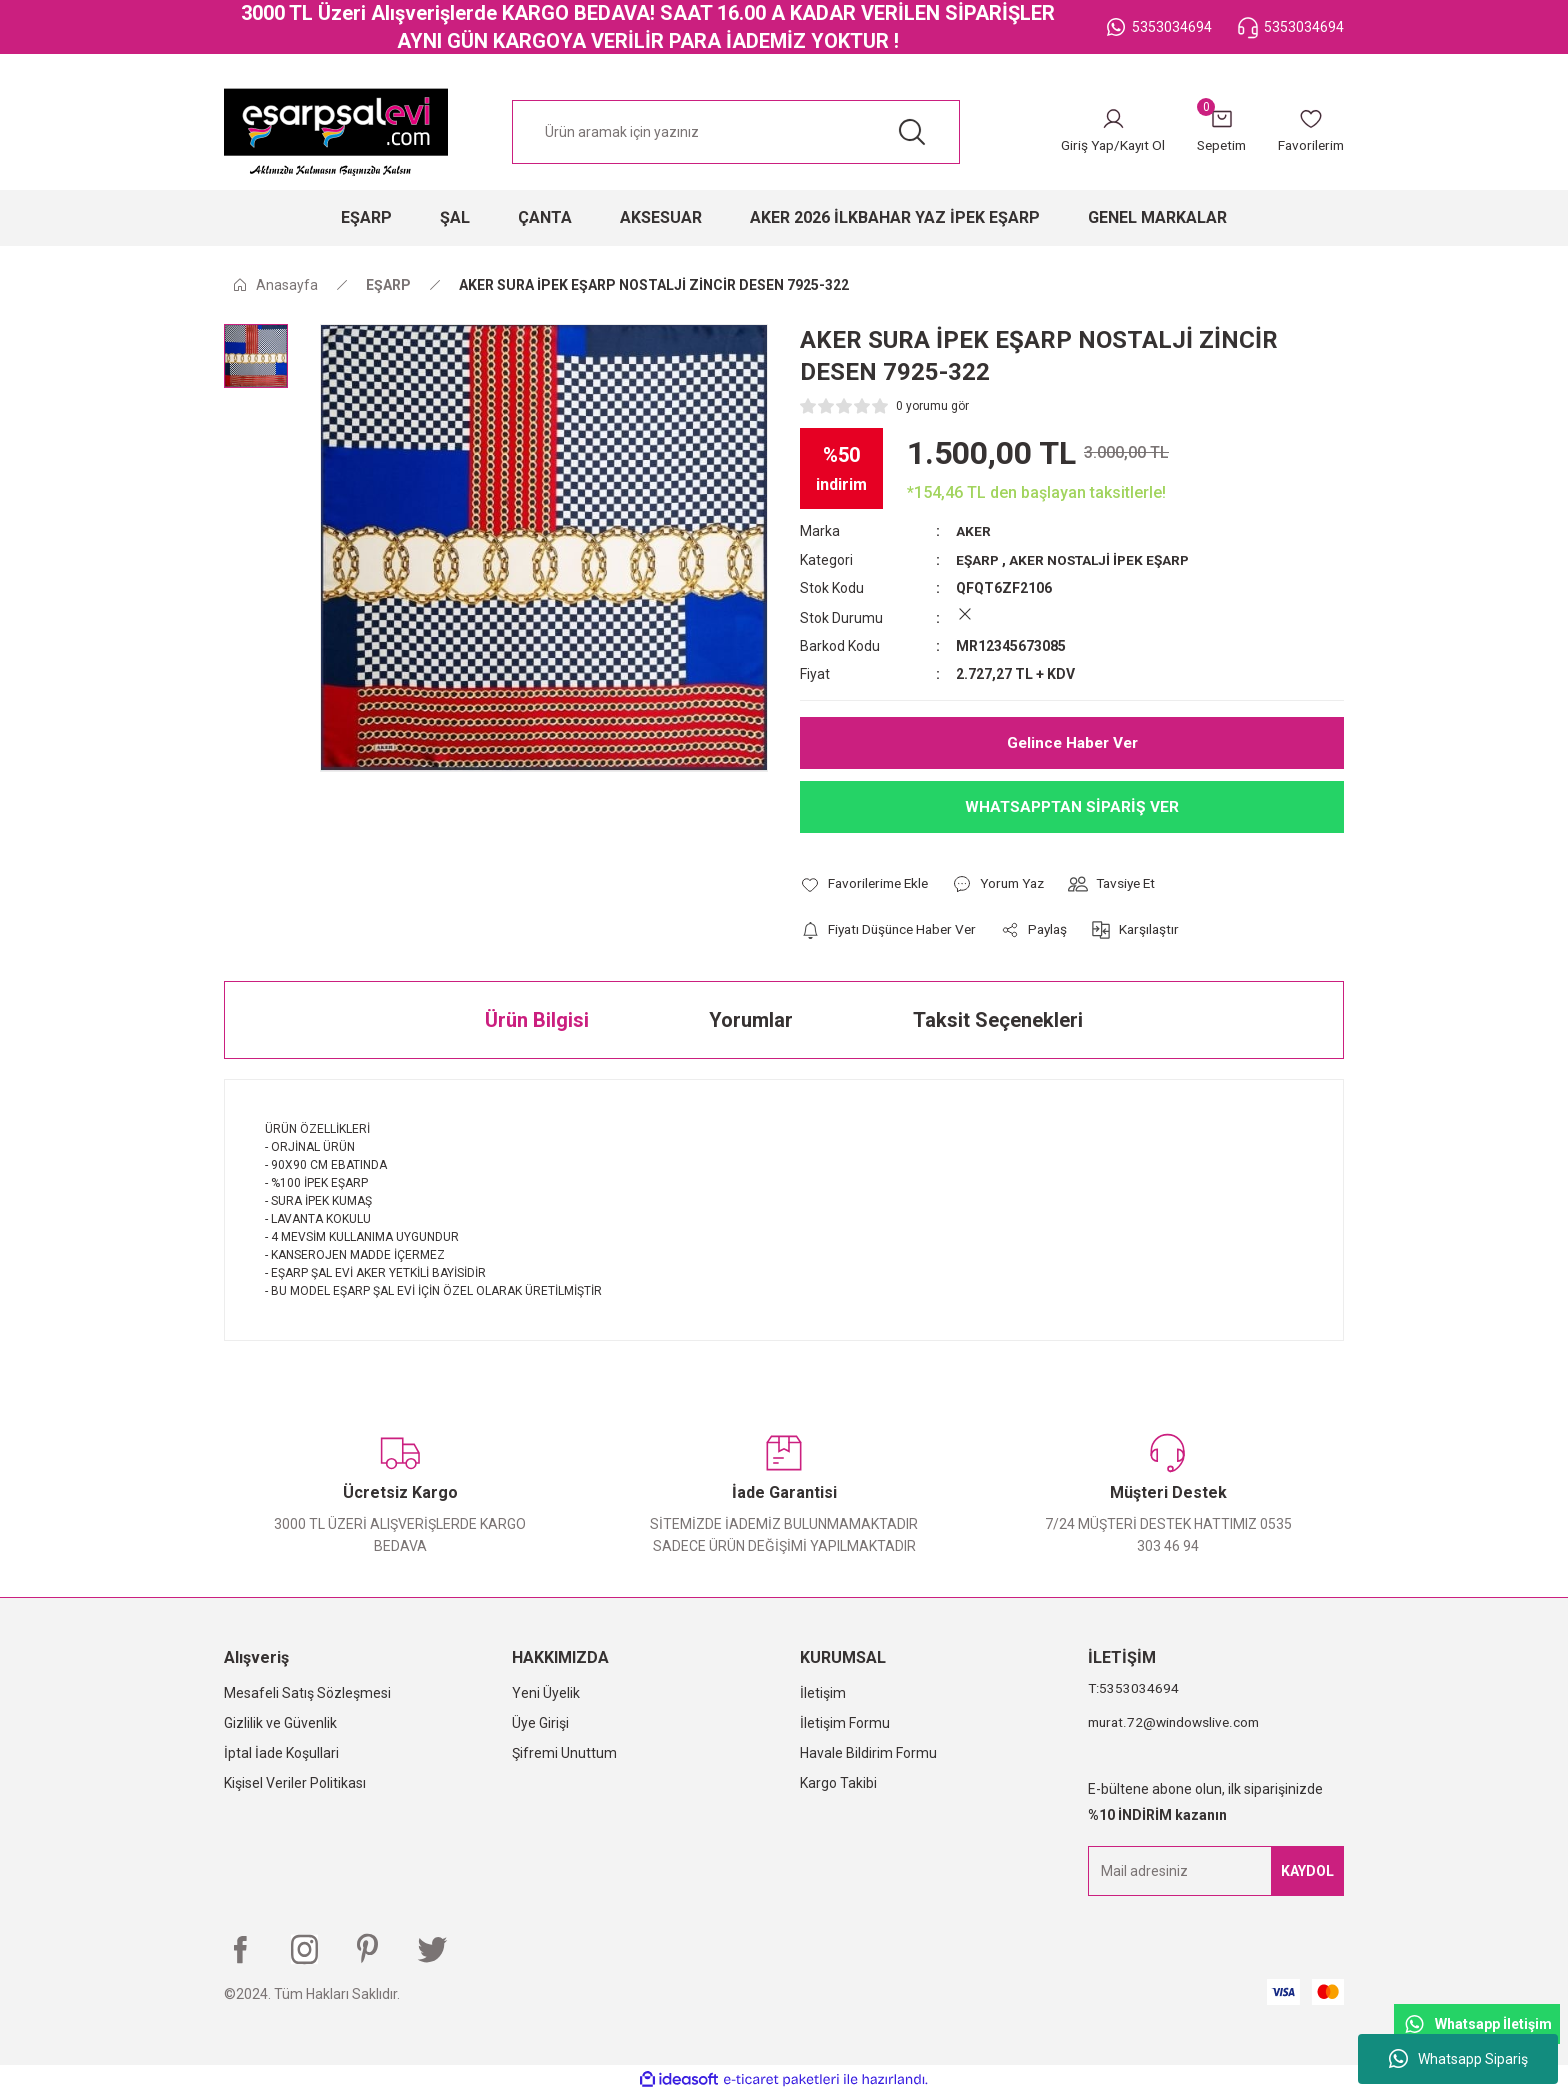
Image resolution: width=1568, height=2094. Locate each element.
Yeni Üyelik (546, 1692)
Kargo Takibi (838, 1782)
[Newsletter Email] (1216, 1870)
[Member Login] (1102, 132)
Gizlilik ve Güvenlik (280, 1722)
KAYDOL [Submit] (1307, 1870)
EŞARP (978, 559)
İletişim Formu (845, 1722)
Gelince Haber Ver (1072, 741)
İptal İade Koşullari (281, 1752)
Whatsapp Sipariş (1458, 2059)
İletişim (823, 1692)
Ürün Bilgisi (537, 1019)
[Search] (736, 132)
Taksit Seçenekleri (998, 1019)
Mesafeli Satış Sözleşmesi (307, 1692)
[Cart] (1215, 132)
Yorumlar (751, 1019)
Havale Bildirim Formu (868, 1752)
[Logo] (336, 132)
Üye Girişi (540, 1722)
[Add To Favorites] (867, 883)
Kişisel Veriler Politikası (295, 1782)
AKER (973, 531)
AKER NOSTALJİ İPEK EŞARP (1104, 559)
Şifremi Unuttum (564, 1752)
